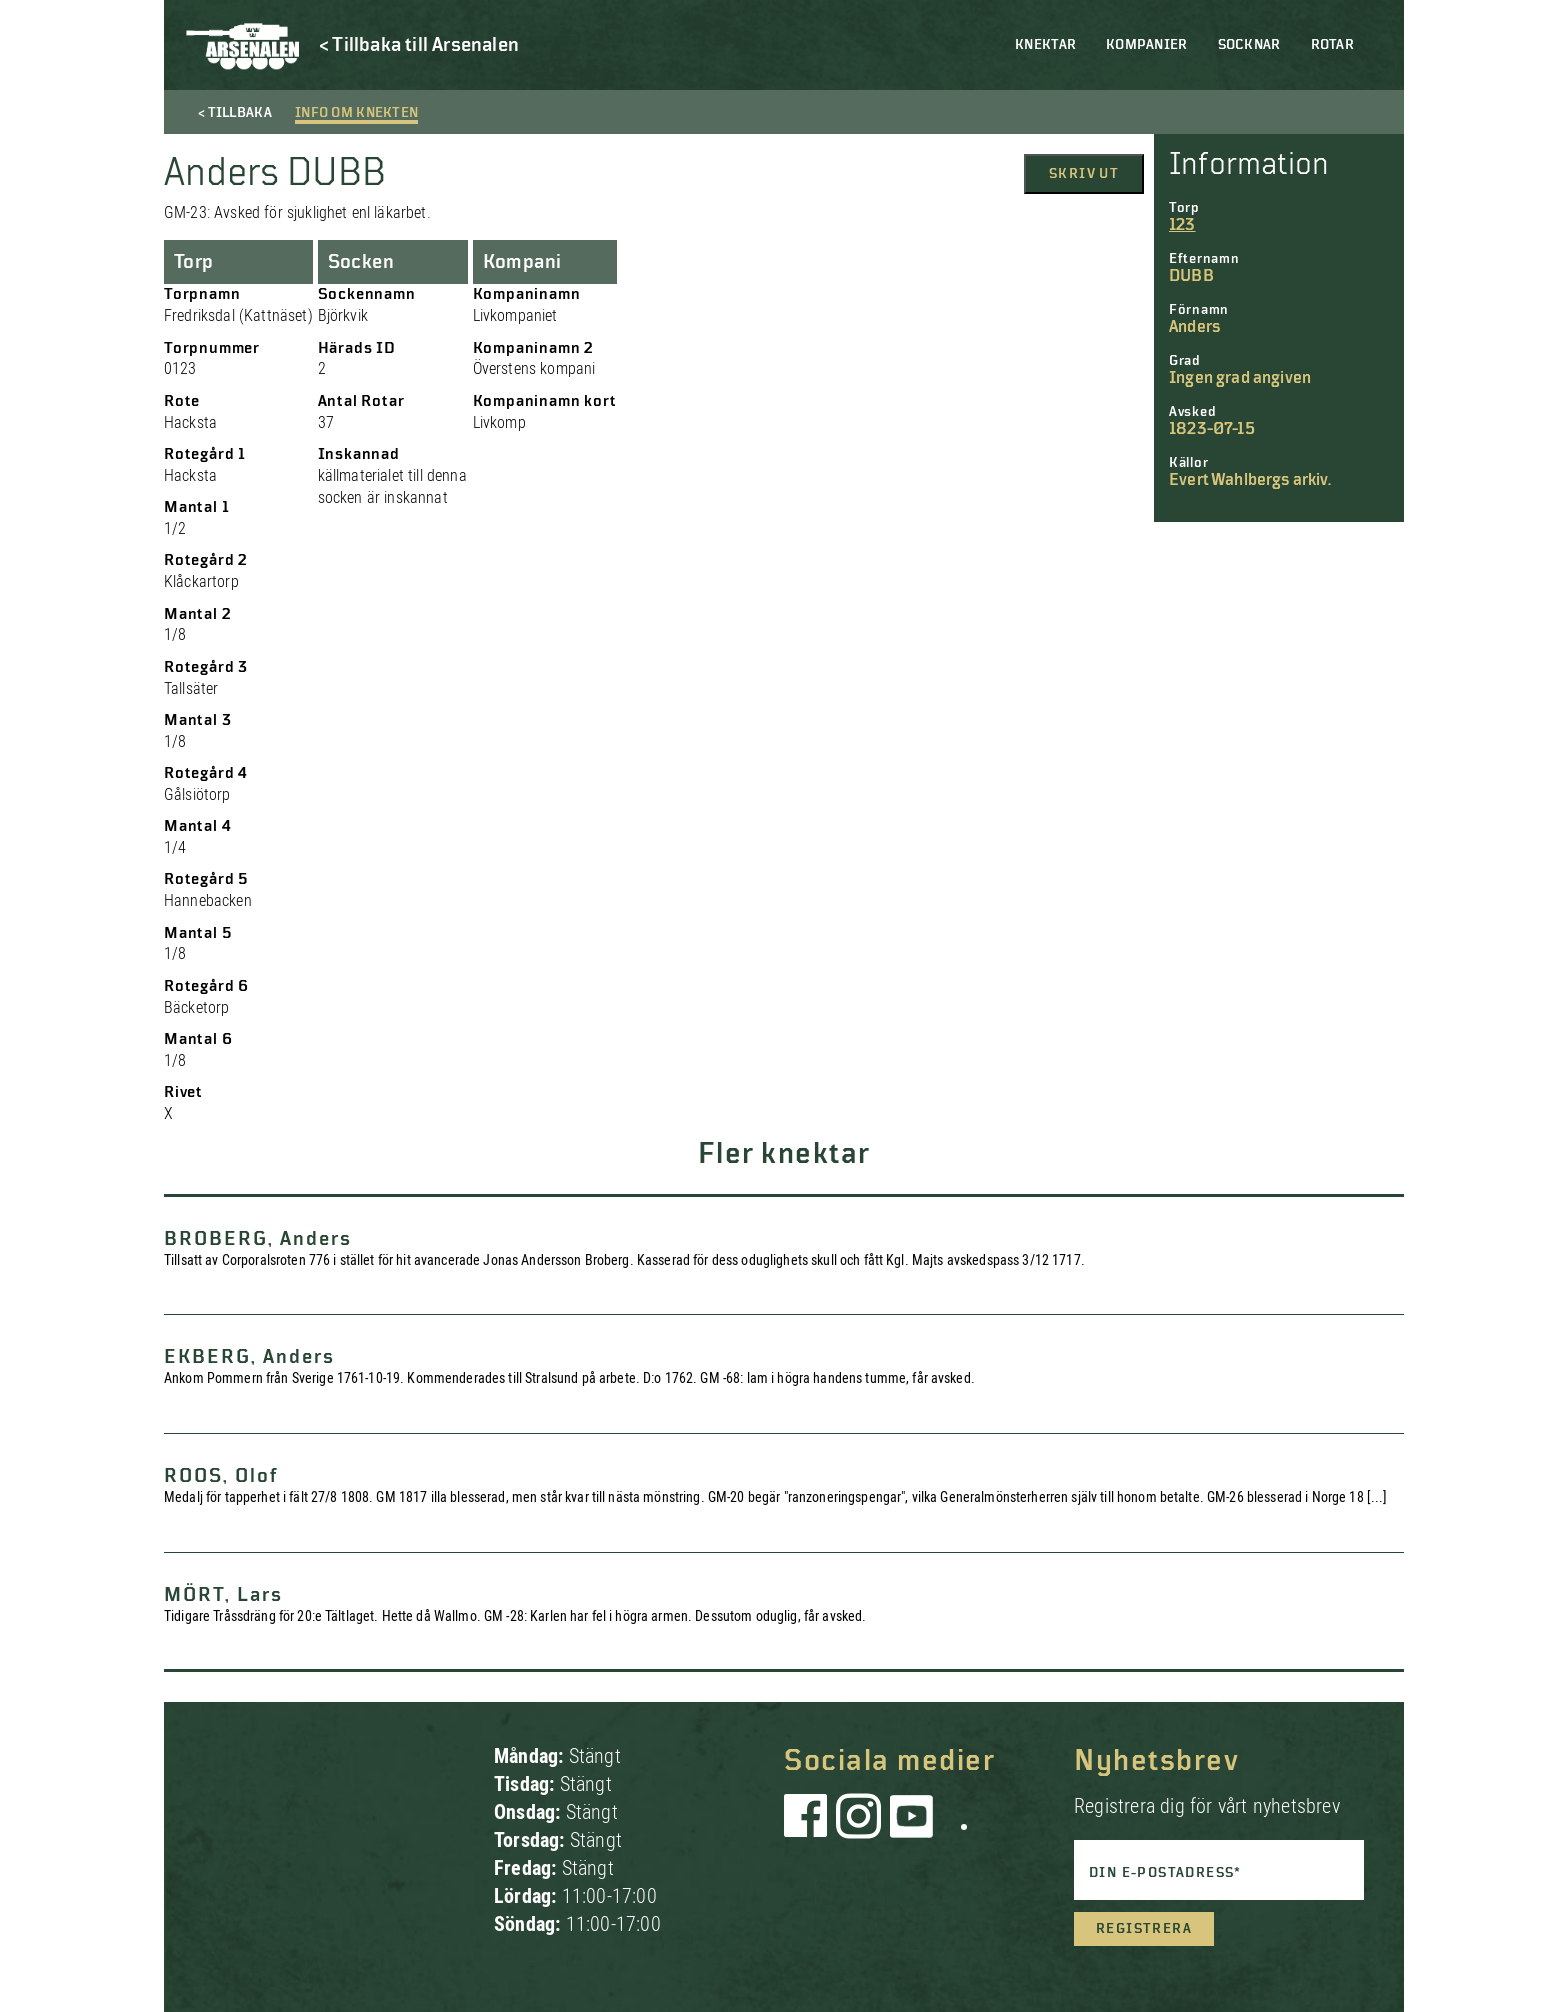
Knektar (1045, 45)
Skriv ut (1084, 174)
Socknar (1249, 45)
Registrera (1144, 1929)
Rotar (1332, 45)
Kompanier (1147, 45)
